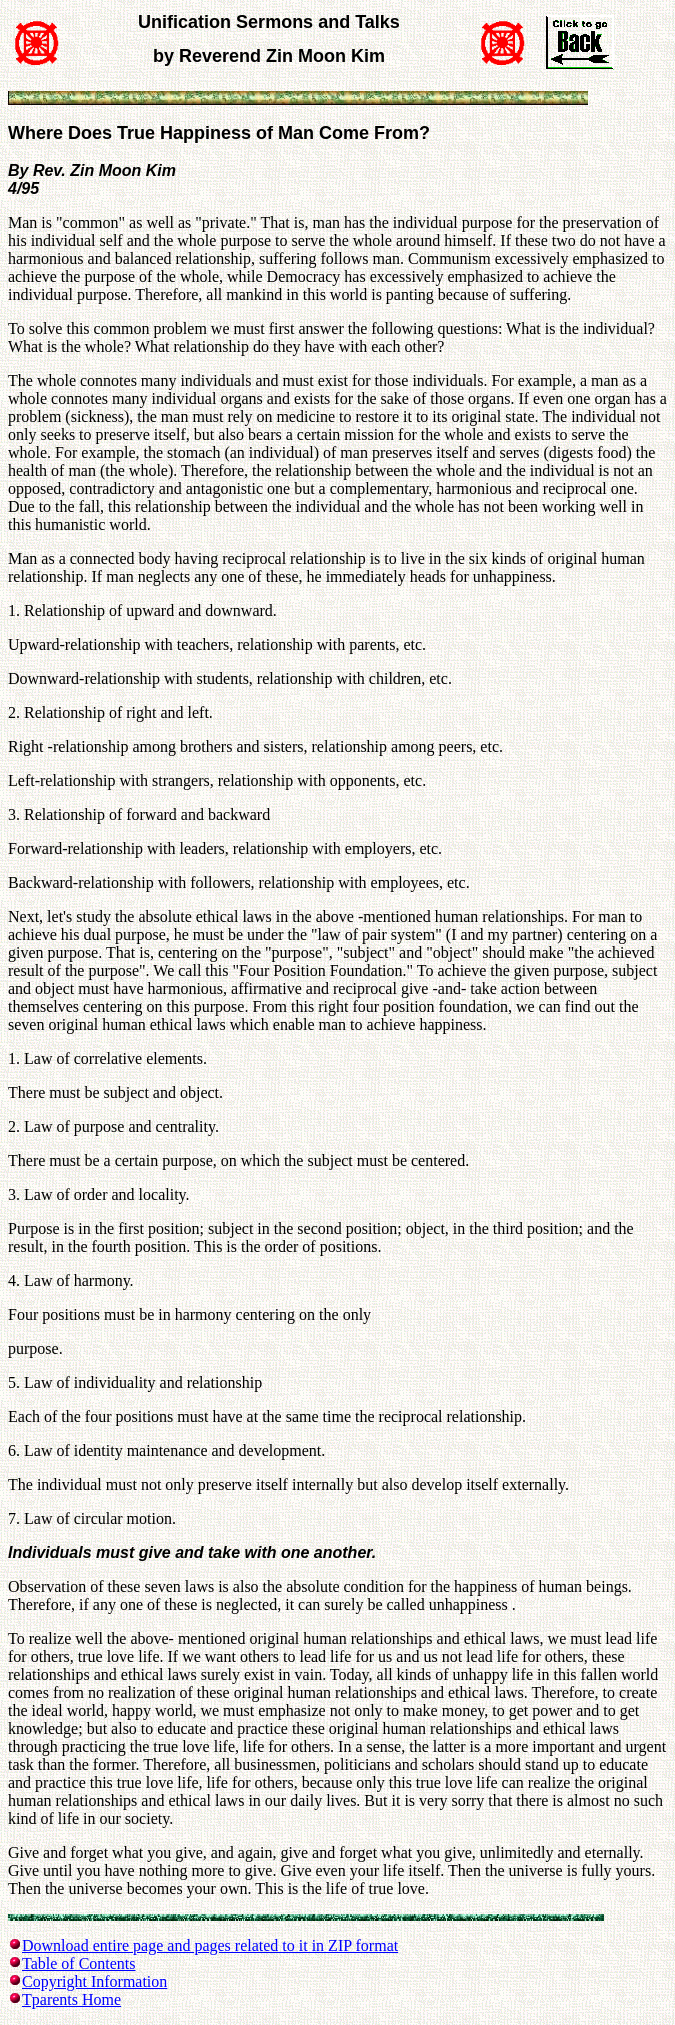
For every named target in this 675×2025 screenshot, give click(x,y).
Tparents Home (71, 1999)
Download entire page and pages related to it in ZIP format (210, 1945)
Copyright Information (94, 1981)
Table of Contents (79, 1963)
